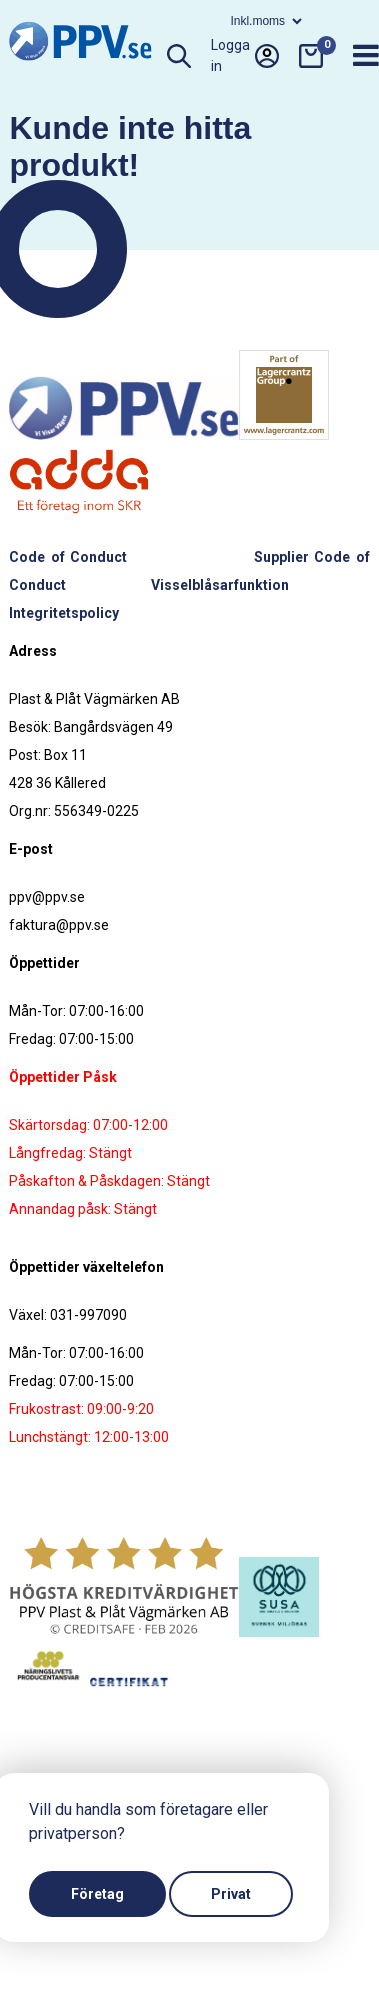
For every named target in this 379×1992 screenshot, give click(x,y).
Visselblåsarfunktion (220, 585)
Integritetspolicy (64, 613)
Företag (97, 1894)
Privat (231, 1894)
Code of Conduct (67, 557)
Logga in (245, 56)
